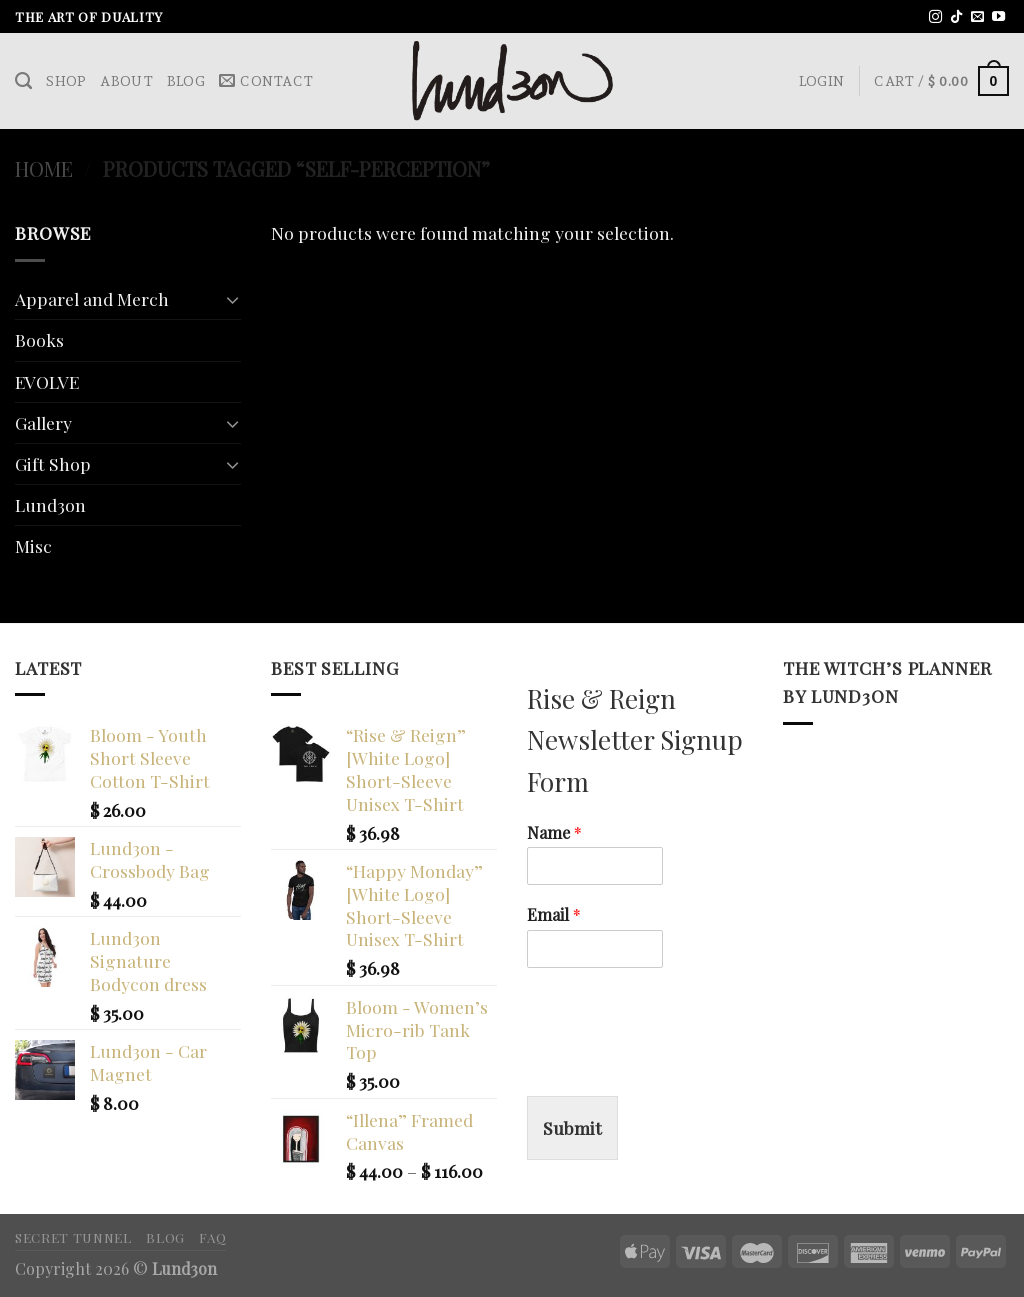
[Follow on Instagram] (935, 17)
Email (554, 915)
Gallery (43, 422)
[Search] (23, 81)
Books (39, 339)
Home (44, 168)
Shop (66, 81)
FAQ (212, 1237)
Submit (572, 1127)
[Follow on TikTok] (956, 17)
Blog (186, 81)
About (126, 81)
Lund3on (50, 504)
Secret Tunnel (73, 1237)
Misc (33, 545)
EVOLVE (47, 381)
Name (554, 833)
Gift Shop (53, 463)
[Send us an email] (977, 17)
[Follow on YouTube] (998, 17)
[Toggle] (232, 299)
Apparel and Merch (92, 298)
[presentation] (679, 1063)
